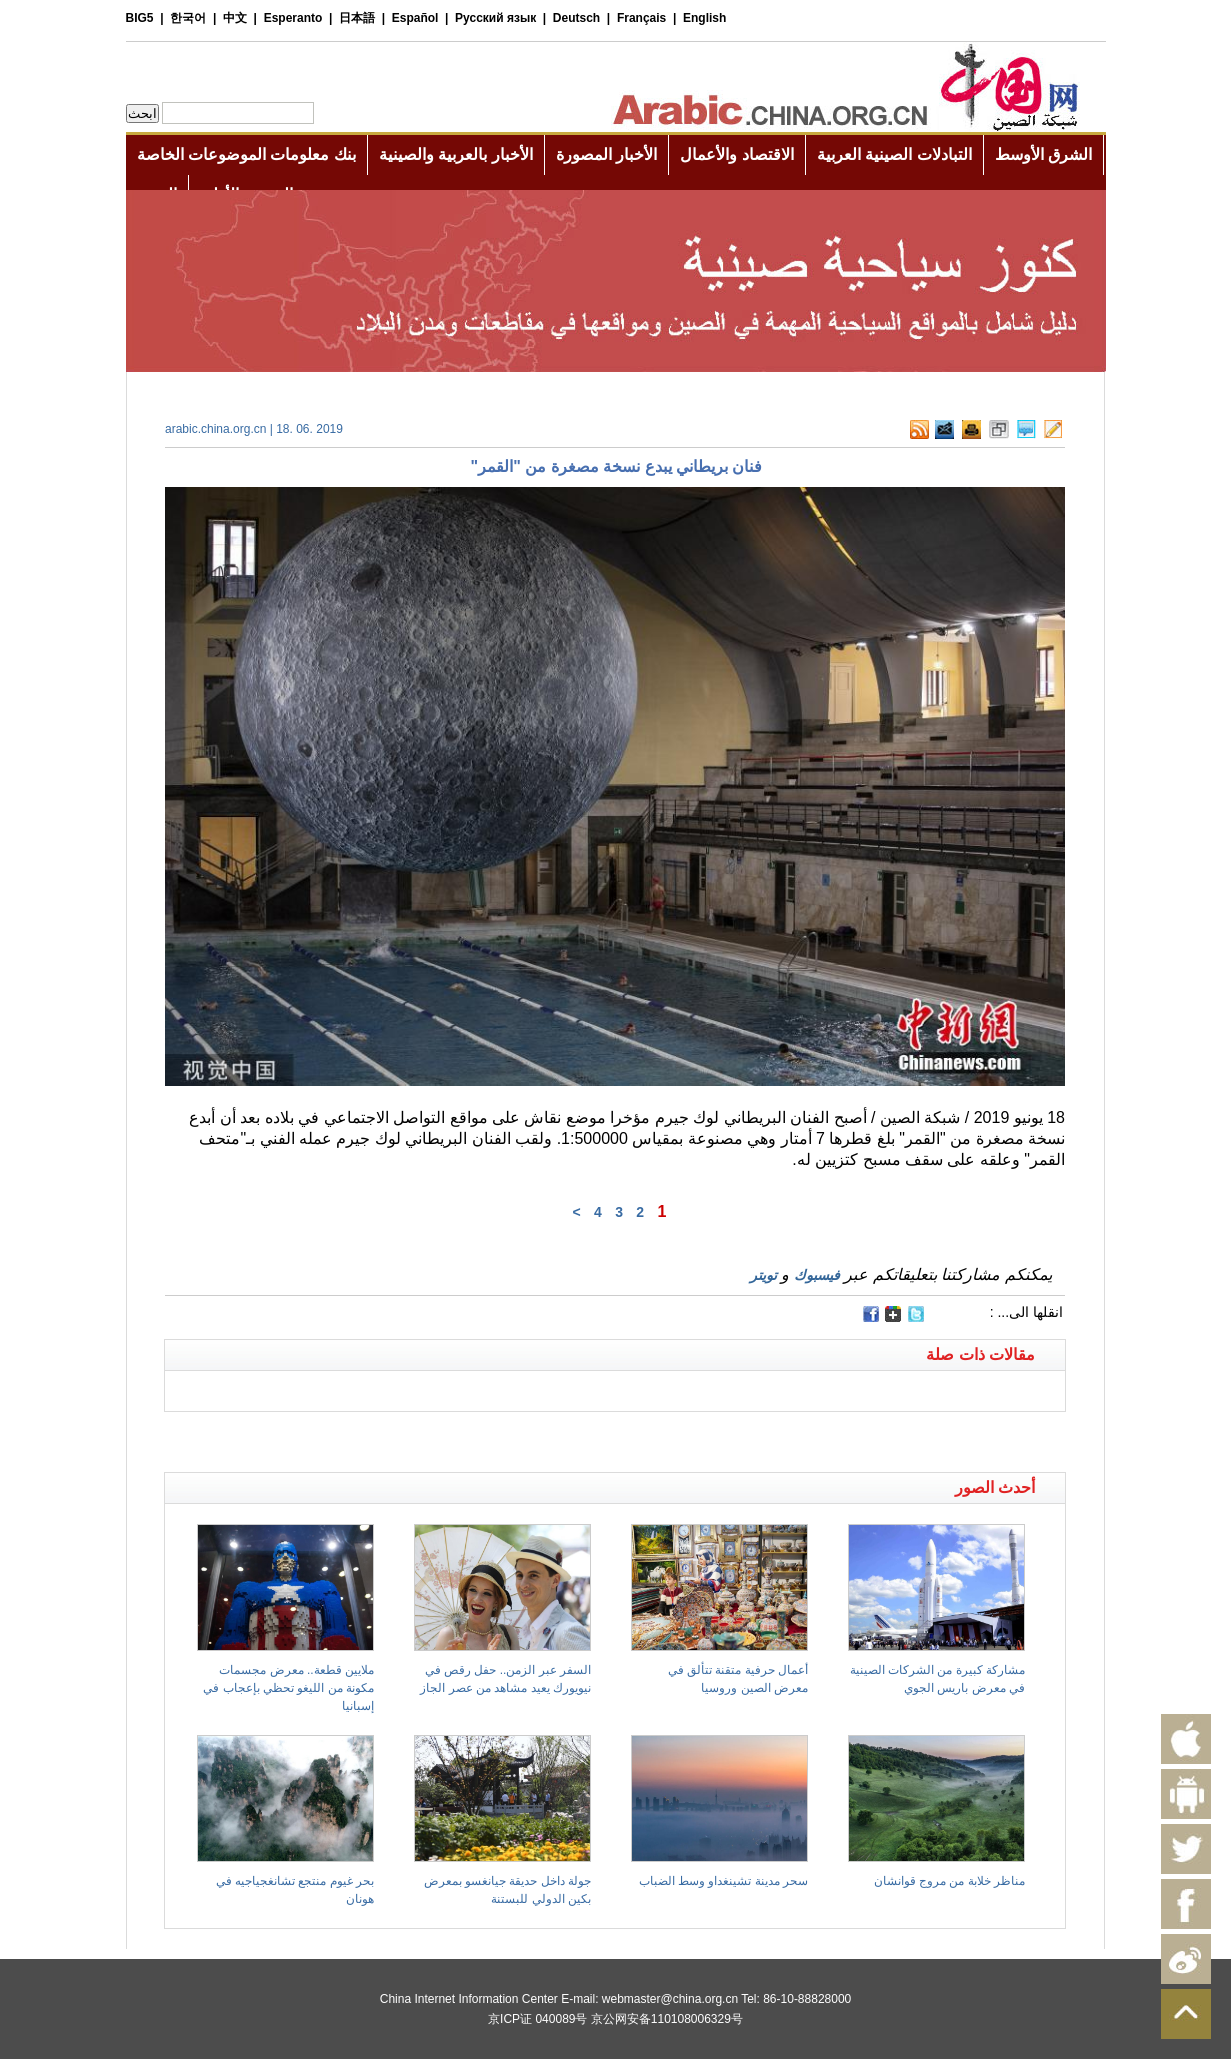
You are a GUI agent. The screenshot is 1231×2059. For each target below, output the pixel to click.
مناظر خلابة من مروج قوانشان (949, 1881)
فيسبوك (817, 1275)
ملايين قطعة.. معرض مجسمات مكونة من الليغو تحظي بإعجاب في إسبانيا (288, 1688)
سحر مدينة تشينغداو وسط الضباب (723, 1881)
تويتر (763, 1275)
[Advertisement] (390, 1437)
